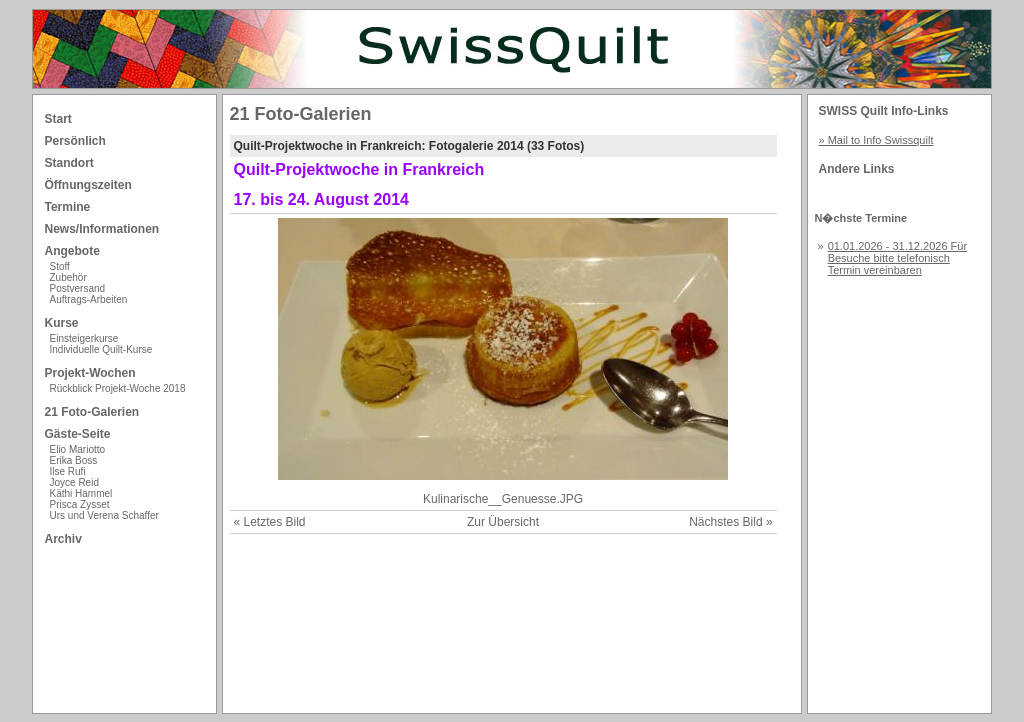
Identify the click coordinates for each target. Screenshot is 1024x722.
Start (58, 119)
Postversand (78, 288)
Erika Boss (74, 460)
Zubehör (68, 277)
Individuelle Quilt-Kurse (101, 349)
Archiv (63, 539)
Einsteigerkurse (84, 338)
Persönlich (75, 141)
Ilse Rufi (68, 471)
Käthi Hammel (81, 493)
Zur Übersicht (503, 522)
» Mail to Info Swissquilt (876, 140)
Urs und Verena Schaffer (104, 515)
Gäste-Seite (78, 434)
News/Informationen (102, 229)
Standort (69, 163)
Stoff (60, 266)
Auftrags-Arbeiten (89, 299)
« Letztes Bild (270, 522)
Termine (68, 207)
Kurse (62, 323)
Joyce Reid (74, 482)
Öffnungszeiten (88, 185)
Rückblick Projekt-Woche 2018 (118, 388)
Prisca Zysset (80, 504)
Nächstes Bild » (730, 522)
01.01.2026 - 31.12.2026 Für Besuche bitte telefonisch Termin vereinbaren (897, 258)
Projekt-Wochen (90, 373)
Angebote (72, 251)
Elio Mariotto (78, 449)
